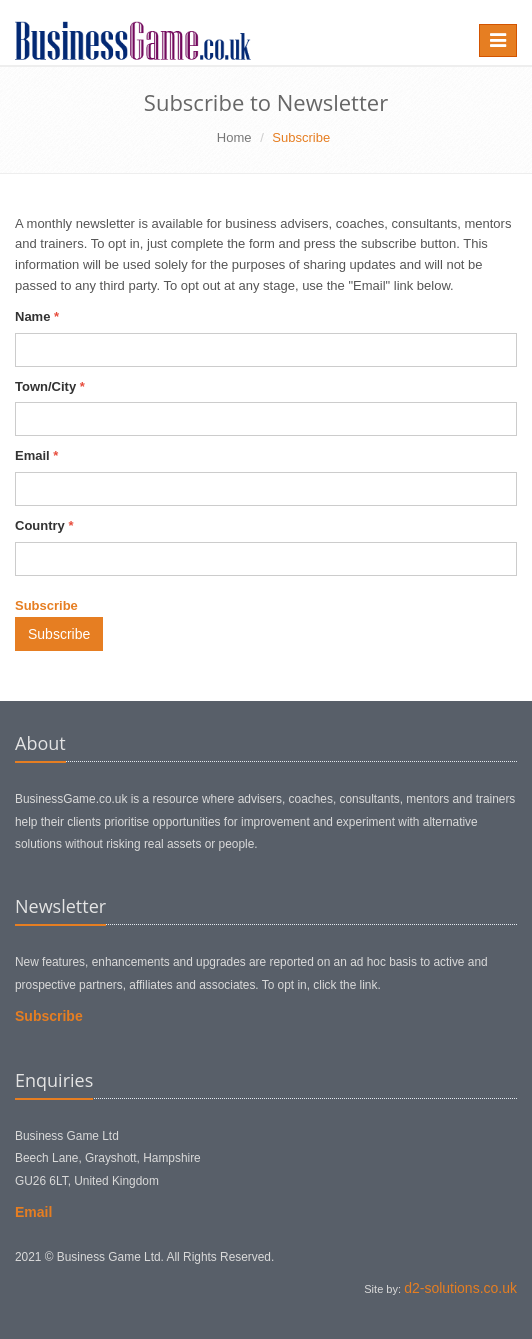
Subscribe (59, 634)
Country (44, 525)
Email (36, 455)
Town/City (50, 386)
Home (234, 137)
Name (37, 316)
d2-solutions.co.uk (460, 1288)
